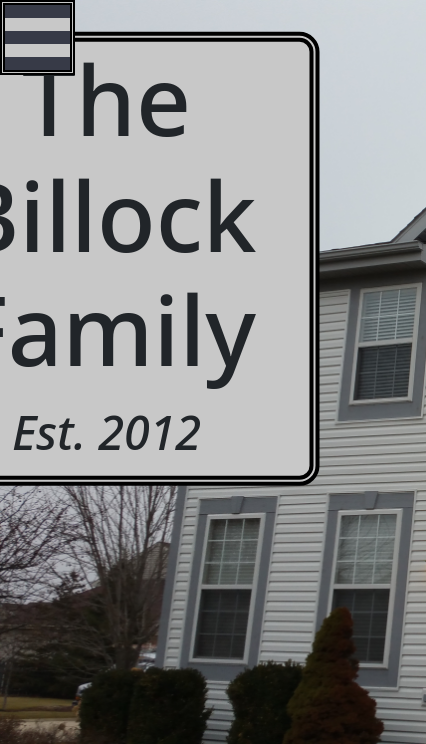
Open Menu (37, 37)
